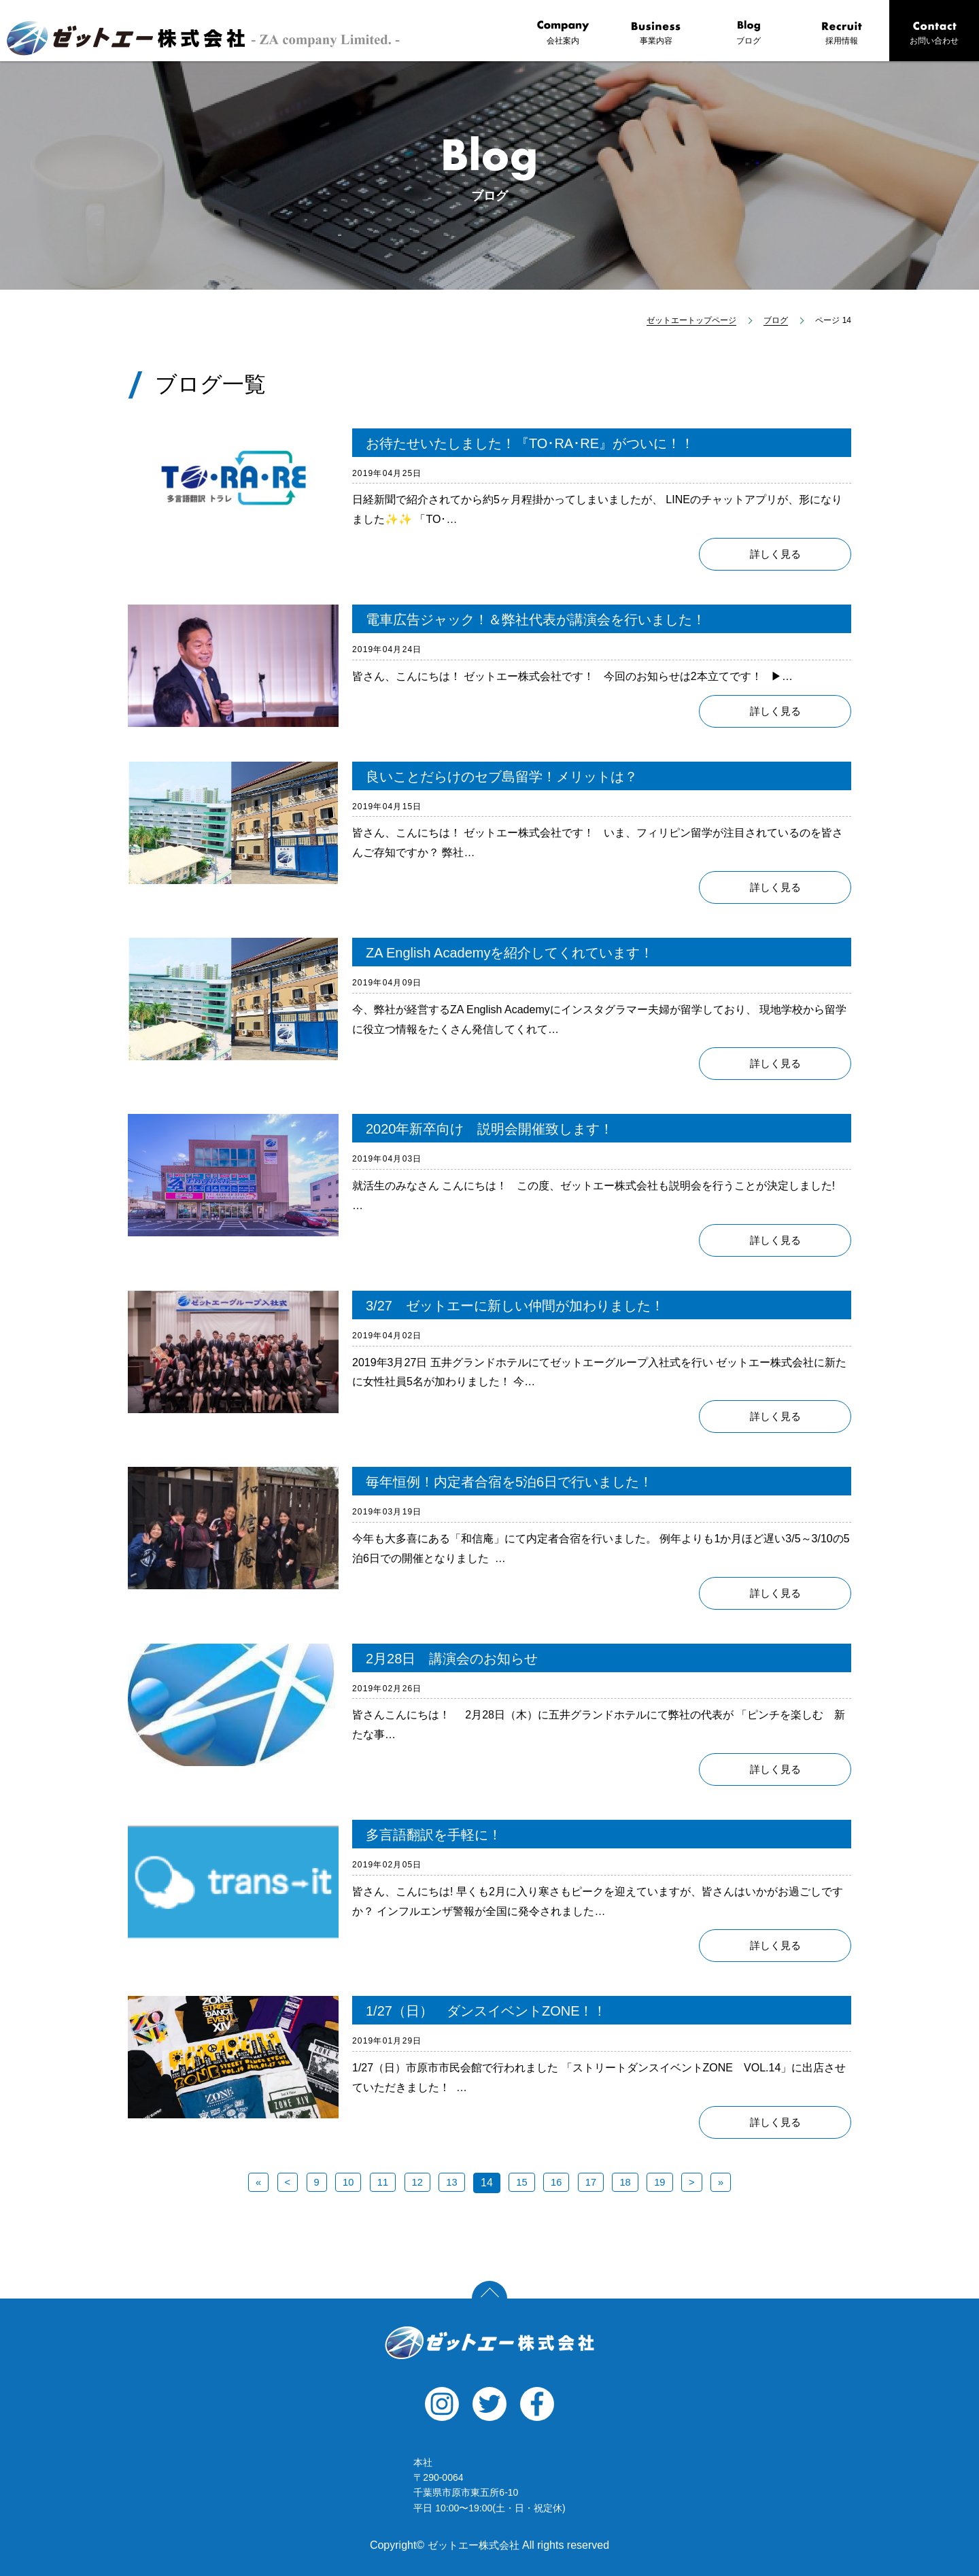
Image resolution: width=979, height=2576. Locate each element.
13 (451, 2182)
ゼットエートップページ (691, 320)
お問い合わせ (934, 33)
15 (522, 2182)
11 (380, 2182)
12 (415, 2182)
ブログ (748, 33)
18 (629, 2182)
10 (345, 2182)
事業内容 (656, 33)
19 (664, 2182)
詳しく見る (775, 554)
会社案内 (563, 33)
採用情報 (842, 33)
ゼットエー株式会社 (489, 2343)
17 (593, 2182)
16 (557, 2182)
